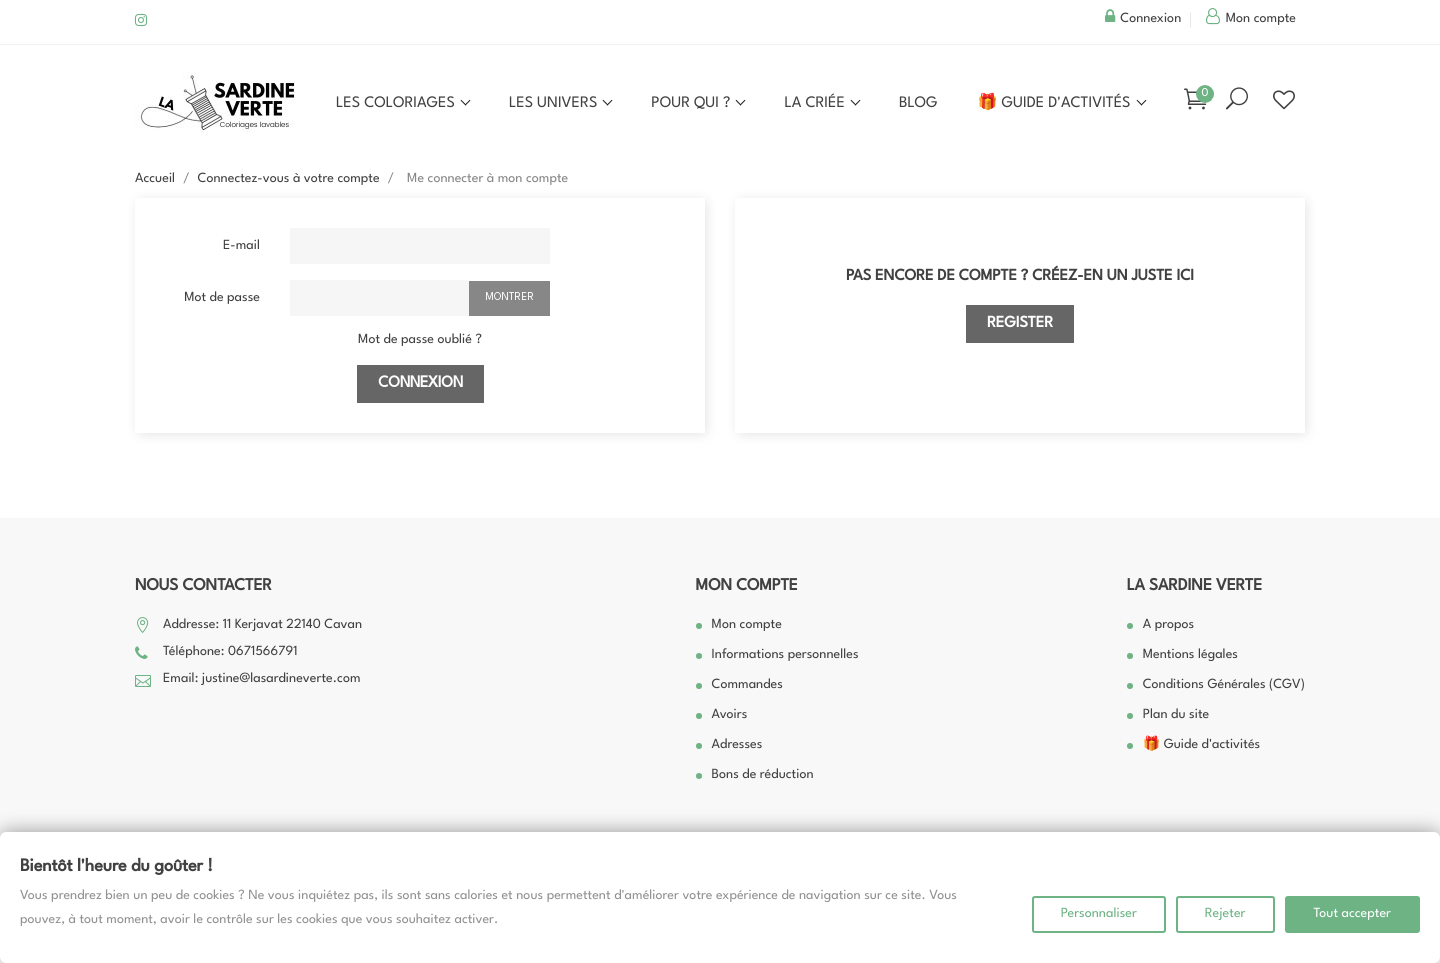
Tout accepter (1353, 914)
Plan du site (1176, 715)
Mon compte (747, 586)
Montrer (509, 297)
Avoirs (730, 715)
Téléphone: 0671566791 (230, 652)
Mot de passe (222, 298)
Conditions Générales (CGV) (1224, 685)
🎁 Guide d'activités (1056, 103)
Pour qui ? (692, 103)
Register (1020, 323)
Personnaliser (1099, 914)
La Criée (816, 103)
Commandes (747, 685)
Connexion (420, 383)
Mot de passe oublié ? (420, 340)
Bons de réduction (763, 775)
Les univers (555, 103)
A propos (1168, 625)
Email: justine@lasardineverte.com (262, 679)
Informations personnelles (785, 655)
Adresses (737, 745)
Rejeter (1225, 914)
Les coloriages (397, 103)
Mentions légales (1190, 655)
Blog (918, 103)
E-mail (241, 246)
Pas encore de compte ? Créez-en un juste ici (1020, 276)
